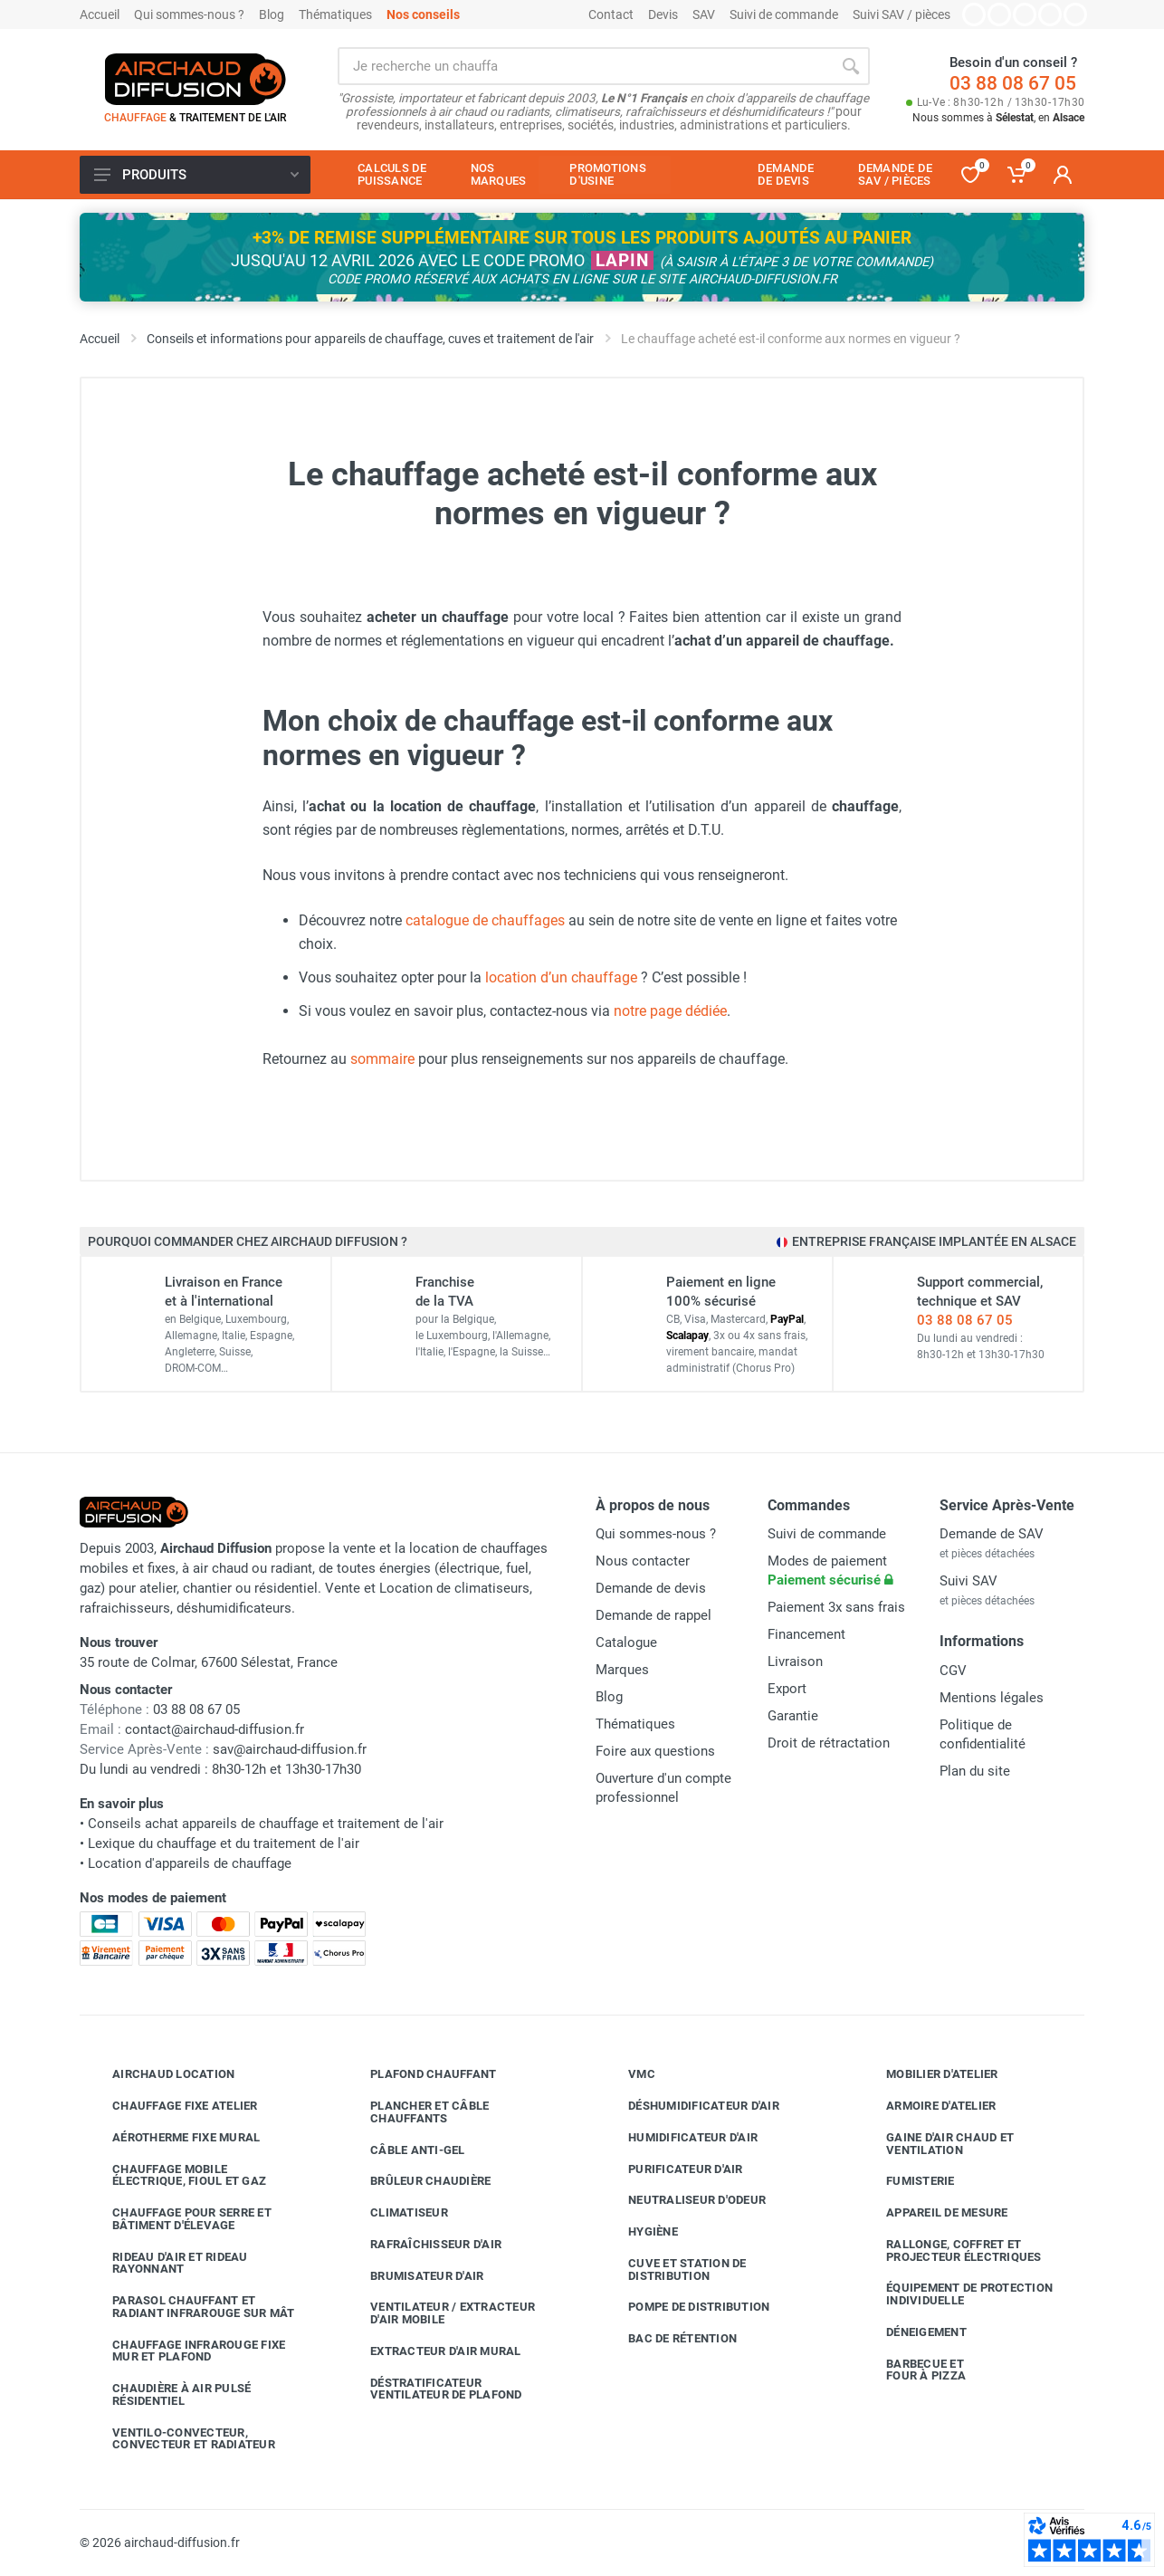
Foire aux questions (655, 1751)
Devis (663, 14)
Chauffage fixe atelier (171, 2106)
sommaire (382, 1059)
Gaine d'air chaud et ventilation (936, 2144)
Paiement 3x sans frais (836, 1607)
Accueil (99, 14)
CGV (953, 1670)
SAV (703, 14)
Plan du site (975, 1771)
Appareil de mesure (933, 2213)
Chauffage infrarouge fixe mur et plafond (185, 2351)
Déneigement (913, 2332)
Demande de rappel (653, 1615)
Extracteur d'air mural (432, 2351)
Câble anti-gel (404, 2149)
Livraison (795, 1661)
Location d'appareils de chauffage (189, 1863)
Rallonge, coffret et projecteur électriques (950, 2250)
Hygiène (639, 2232)
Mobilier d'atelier (928, 2074)
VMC (628, 2074)
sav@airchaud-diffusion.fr (290, 1749)
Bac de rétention (669, 2339)
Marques (622, 1669)
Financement (806, 1634)
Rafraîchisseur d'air (422, 2245)
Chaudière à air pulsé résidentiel (168, 2394)
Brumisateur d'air (413, 2275)
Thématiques (335, 14)
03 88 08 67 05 (1012, 83)
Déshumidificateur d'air (690, 2106)
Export (787, 1689)
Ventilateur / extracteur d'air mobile (439, 2313)
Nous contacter (643, 1561)
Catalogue (626, 1642)
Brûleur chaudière (417, 2181)
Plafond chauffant (419, 2074)
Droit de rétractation (829, 1743)
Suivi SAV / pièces (901, 14)
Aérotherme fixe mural (172, 2138)
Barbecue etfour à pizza (912, 2370)
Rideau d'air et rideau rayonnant (166, 2263)
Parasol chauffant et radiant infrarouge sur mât (190, 2307)
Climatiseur (395, 2213)
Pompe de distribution (685, 2307)
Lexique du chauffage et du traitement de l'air (223, 1843)
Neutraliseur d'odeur (683, 2200)
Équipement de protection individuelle (956, 2294)
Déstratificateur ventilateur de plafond (432, 2389)
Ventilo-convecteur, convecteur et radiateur (180, 2439)
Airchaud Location (159, 2074)
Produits (196, 175)
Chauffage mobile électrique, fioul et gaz (175, 2175)
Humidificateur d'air (679, 2138)
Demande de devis (651, 1588)
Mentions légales (992, 1698)
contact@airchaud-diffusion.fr (214, 1729)
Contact (611, 14)
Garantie (793, 1716)
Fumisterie (907, 2181)
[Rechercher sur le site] (585, 66)
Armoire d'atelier (927, 2106)
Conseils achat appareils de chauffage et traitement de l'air (266, 1823)
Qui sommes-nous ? (189, 14)
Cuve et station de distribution (674, 2269)
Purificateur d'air (672, 2168)
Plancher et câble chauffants (416, 2112)
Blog (271, 14)
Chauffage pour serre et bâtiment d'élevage (178, 2219)
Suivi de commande (784, 14)
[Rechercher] (851, 66)
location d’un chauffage (561, 977)
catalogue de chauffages (485, 920)
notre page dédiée (670, 1011)
